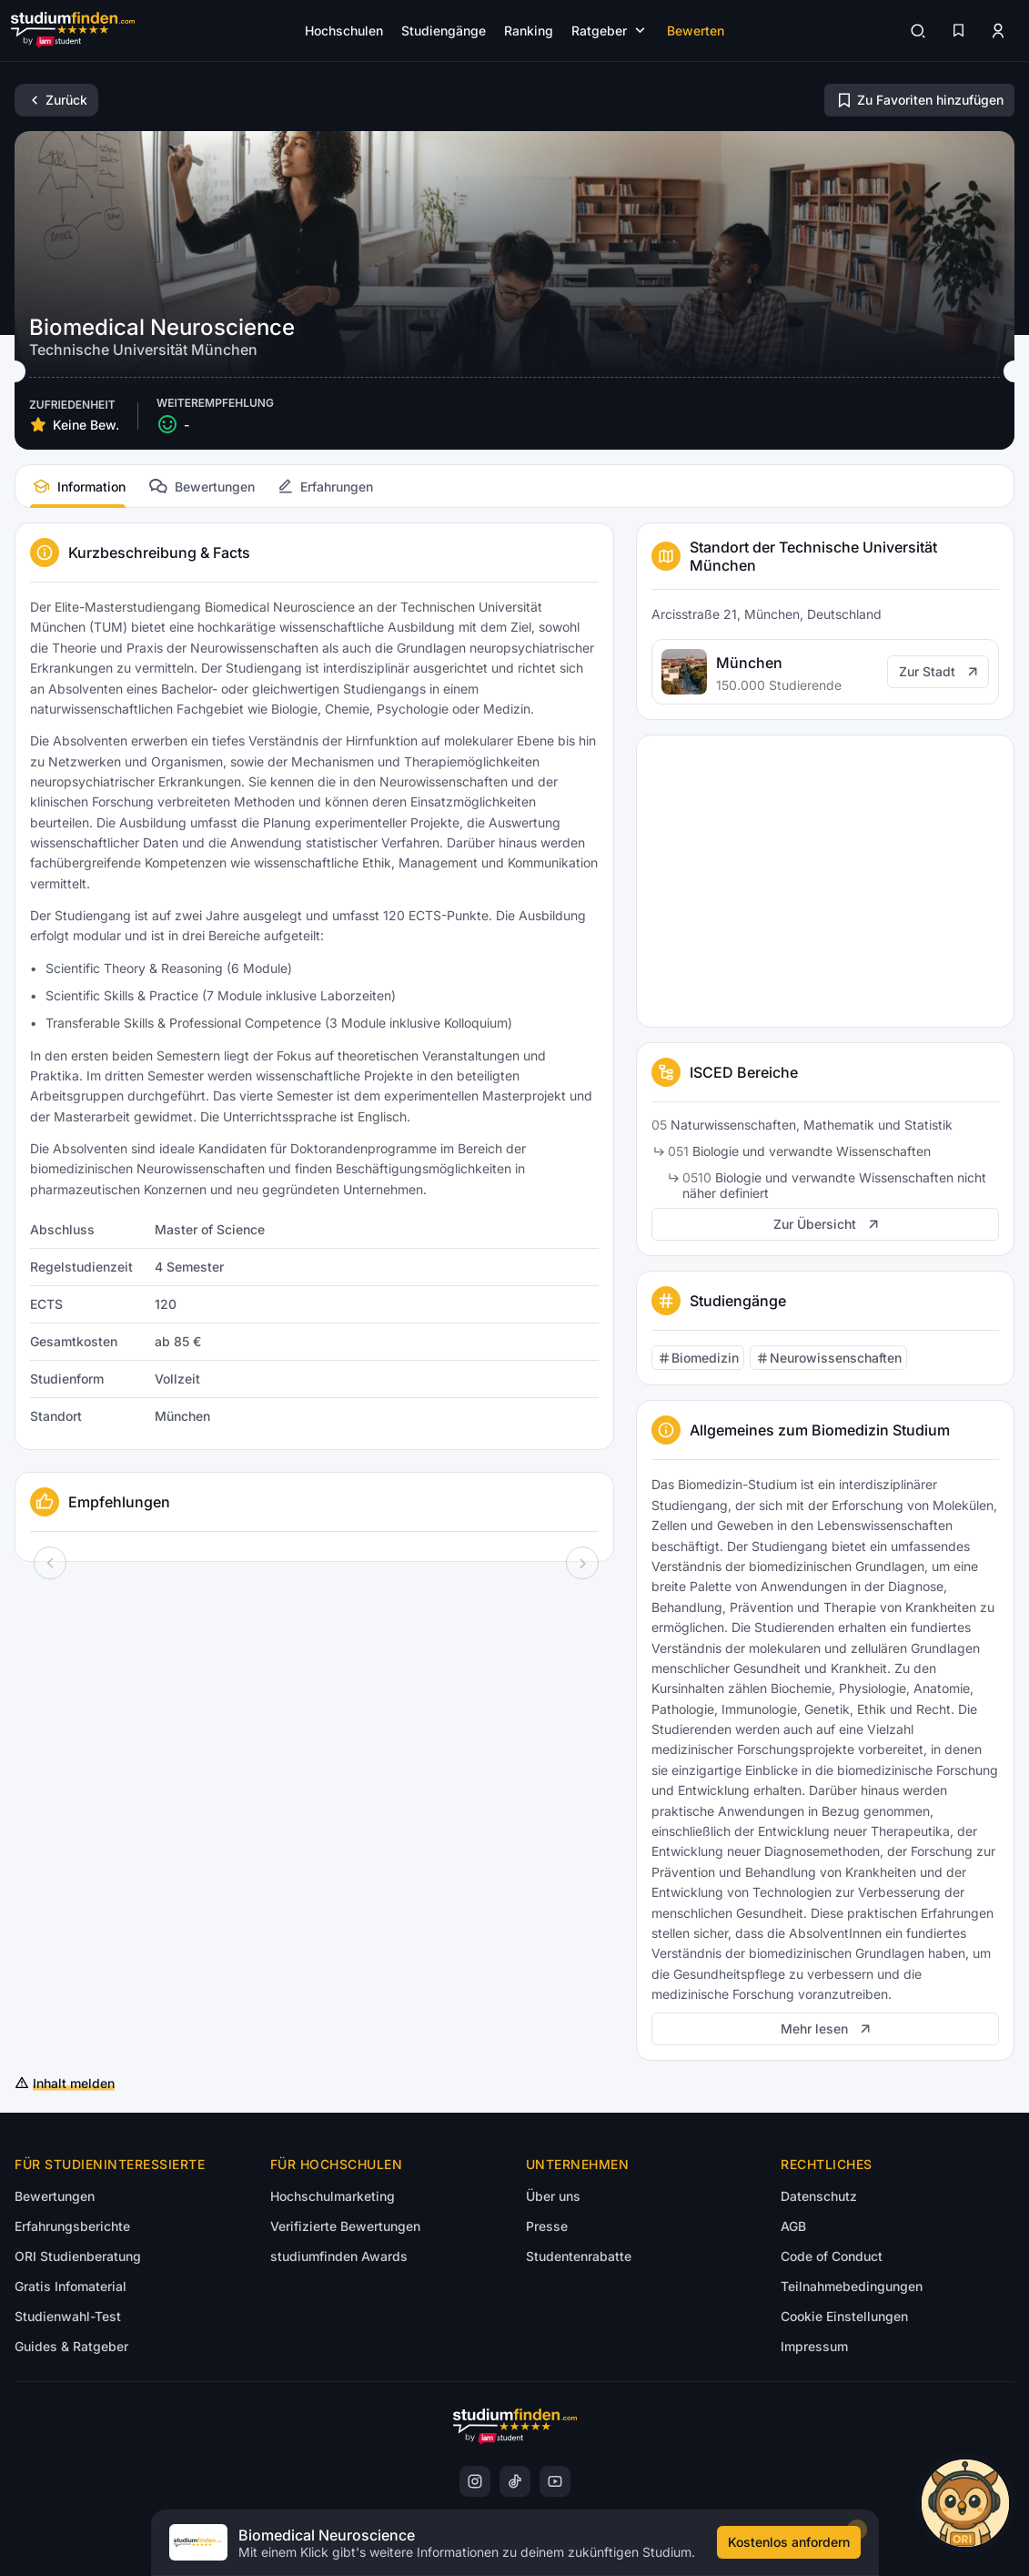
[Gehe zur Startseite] (73, 30)
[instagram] (475, 2481)
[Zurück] (56, 100)
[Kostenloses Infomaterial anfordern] (789, 2542)
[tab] (78, 486)
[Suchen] (918, 31)
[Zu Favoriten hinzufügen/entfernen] (919, 100)
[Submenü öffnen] (610, 30)
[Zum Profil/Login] (998, 31)
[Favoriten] (958, 31)
